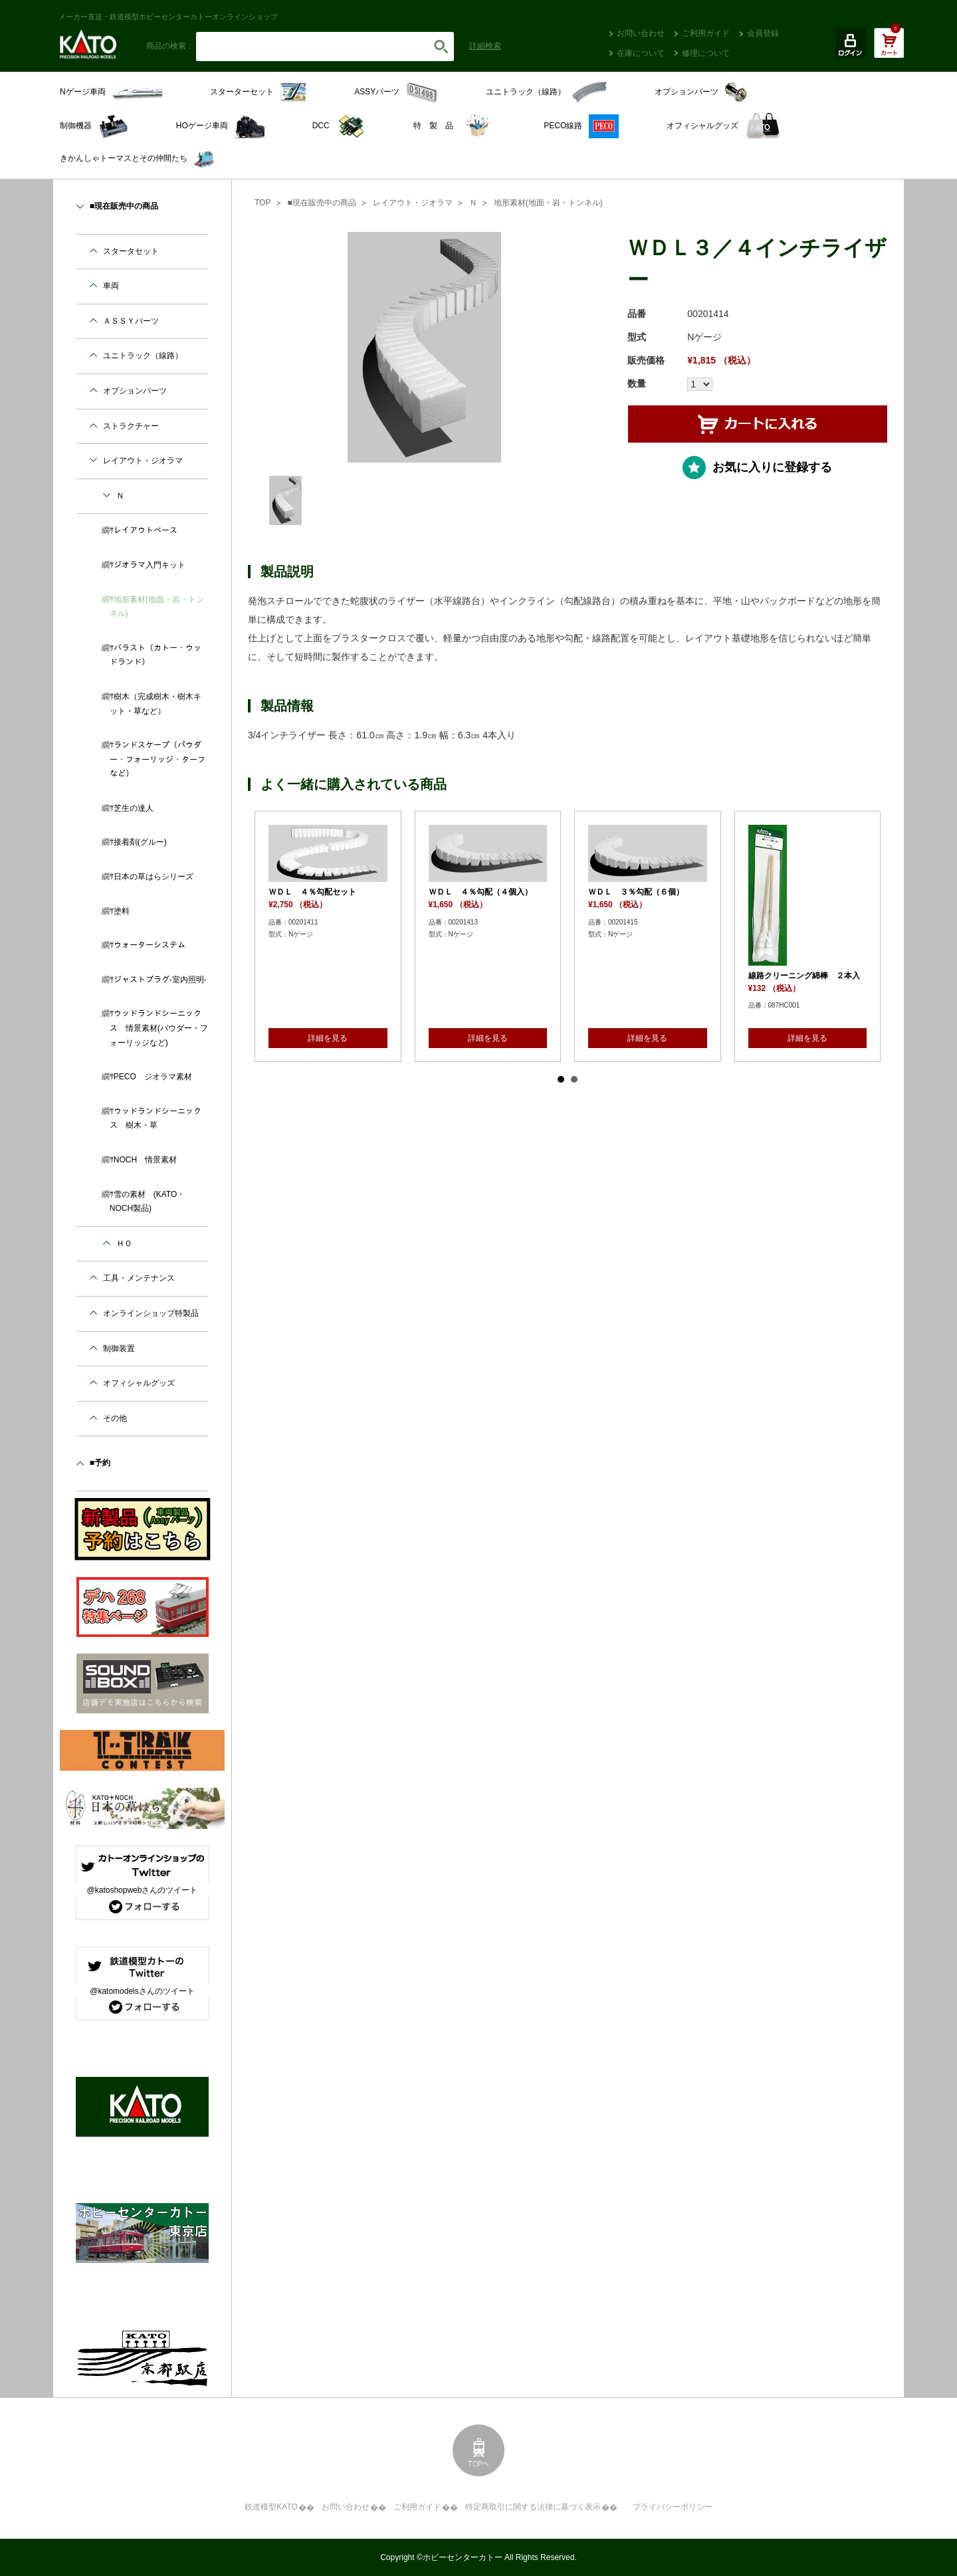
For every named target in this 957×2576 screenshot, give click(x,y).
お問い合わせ (641, 33)
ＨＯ (124, 1243)
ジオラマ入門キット (149, 565)
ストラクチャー (131, 426)
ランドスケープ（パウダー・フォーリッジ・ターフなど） (157, 759)
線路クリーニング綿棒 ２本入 (804, 975)
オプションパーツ (135, 390)
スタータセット (131, 251)
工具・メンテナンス (139, 1278)
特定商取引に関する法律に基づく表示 (533, 2507)
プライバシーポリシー (672, 2507)
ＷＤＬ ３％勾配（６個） (636, 892)
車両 (111, 285)
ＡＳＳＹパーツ (131, 321)
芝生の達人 (134, 808)
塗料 (122, 911)
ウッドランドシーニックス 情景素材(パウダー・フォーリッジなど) (159, 1028)
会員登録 (763, 33)
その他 (115, 1418)
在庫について (641, 53)
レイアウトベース (145, 530)
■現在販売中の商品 (321, 202)
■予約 (100, 1462)
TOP (262, 202)
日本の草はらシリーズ (153, 876)
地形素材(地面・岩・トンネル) (548, 202)
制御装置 (119, 1348)
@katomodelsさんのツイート (142, 1991)
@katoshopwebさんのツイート (142, 1890)
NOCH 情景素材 (145, 1159)
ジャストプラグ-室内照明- (160, 979)
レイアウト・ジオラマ (413, 202)
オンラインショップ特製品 (151, 1313)
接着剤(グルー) (140, 842)
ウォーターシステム (149, 945)
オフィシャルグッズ (139, 1383)
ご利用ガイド (706, 33)
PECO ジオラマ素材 (153, 1076)
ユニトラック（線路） (143, 355)
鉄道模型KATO (271, 2507)
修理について (706, 53)
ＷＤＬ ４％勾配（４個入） (480, 892)
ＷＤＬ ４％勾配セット (312, 892)
